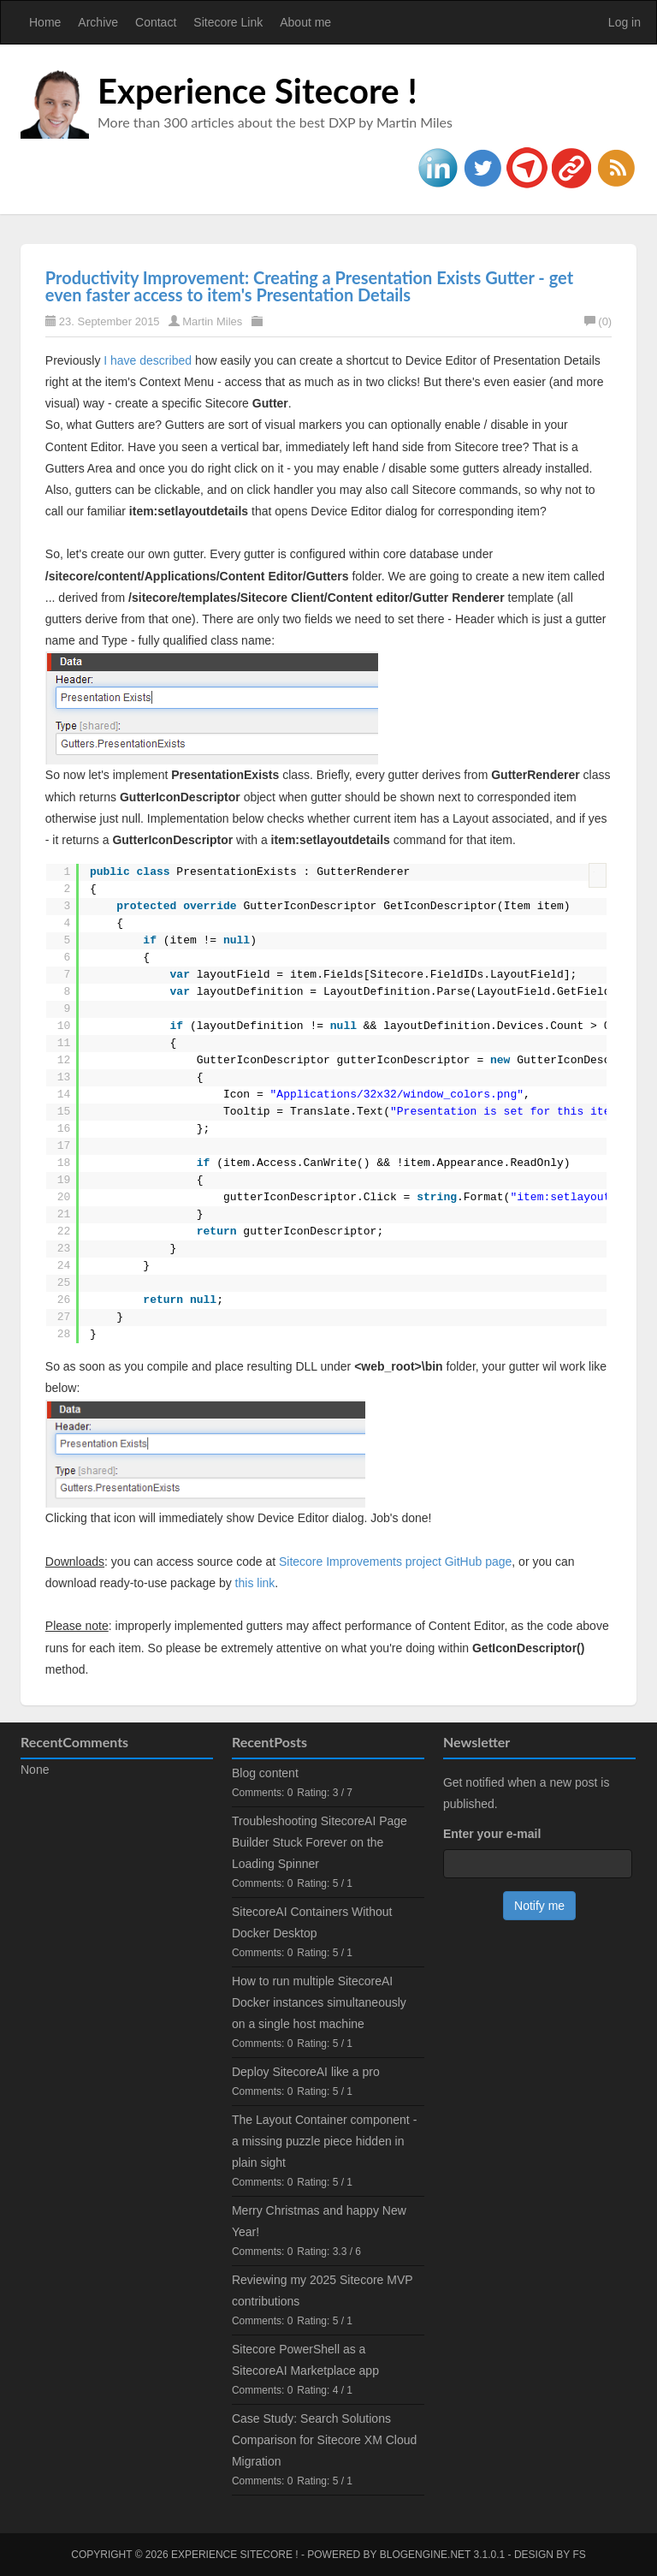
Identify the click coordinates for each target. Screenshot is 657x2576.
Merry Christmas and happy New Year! (319, 2221)
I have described (148, 360)
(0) (598, 321)
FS (578, 2555)
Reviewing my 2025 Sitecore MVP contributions (322, 2290)
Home (45, 22)
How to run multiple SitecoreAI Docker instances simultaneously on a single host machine (319, 2002)
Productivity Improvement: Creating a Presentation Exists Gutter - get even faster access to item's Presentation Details (309, 286)
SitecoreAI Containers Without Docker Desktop (312, 1922)
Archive (98, 22)
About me (305, 22)
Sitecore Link (228, 22)
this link (255, 1583)
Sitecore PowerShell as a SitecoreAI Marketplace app (305, 2359)
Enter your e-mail (492, 1834)
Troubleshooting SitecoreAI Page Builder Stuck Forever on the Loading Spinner (319, 1842)
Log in (624, 22)
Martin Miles (212, 321)
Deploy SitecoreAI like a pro (306, 2072)
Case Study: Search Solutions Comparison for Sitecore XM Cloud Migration (324, 2440)
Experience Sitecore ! (257, 90)
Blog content (265, 1773)
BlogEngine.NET (425, 2555)
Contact (155, 22)
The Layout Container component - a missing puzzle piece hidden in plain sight (324, 2141)
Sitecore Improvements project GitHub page (395, 1561)
